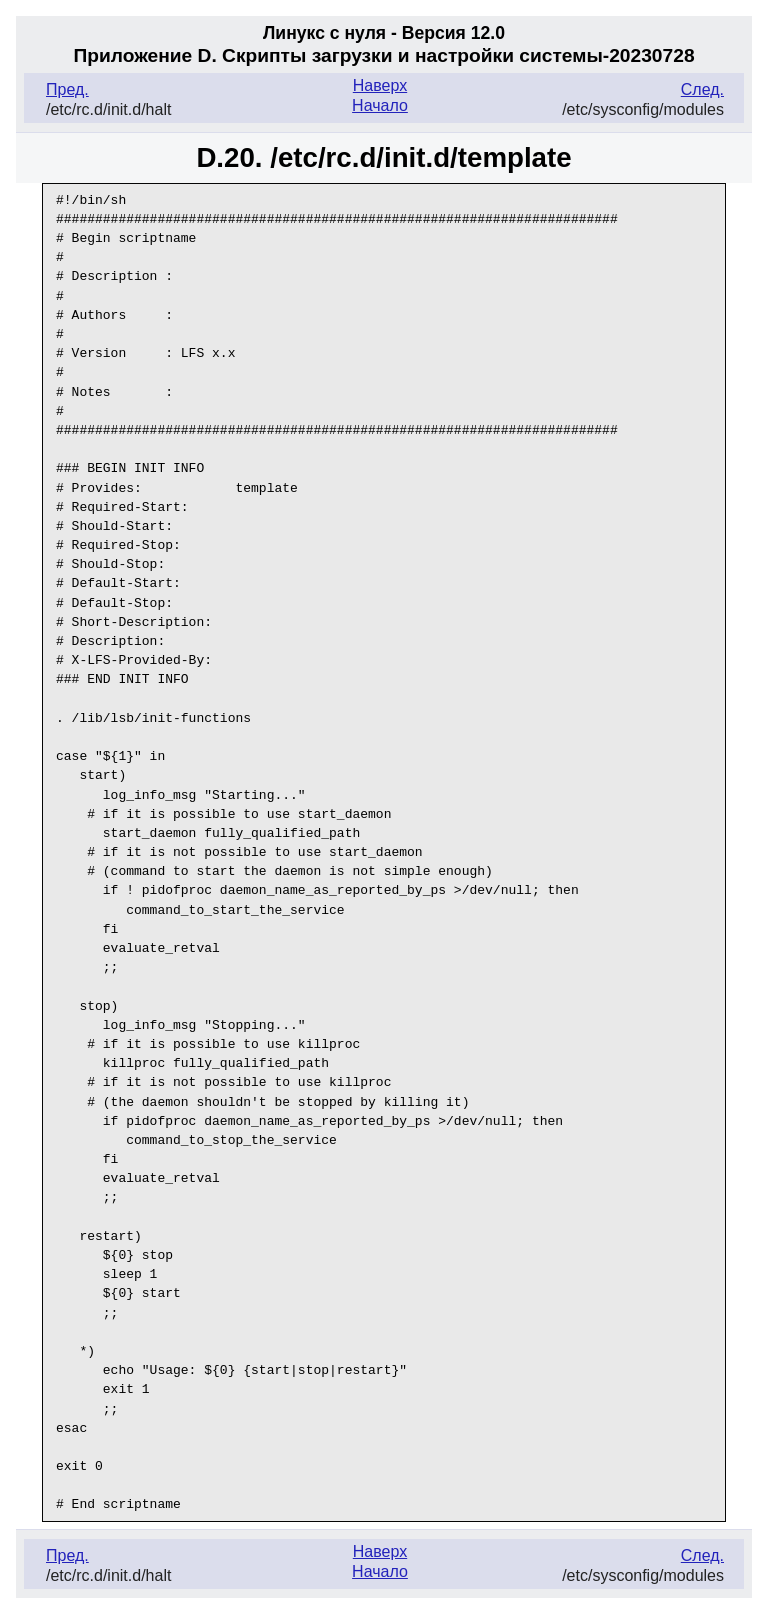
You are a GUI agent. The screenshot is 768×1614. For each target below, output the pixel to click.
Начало (380, 105)
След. (702, 89)
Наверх (380, 85)
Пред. (67, 89)
